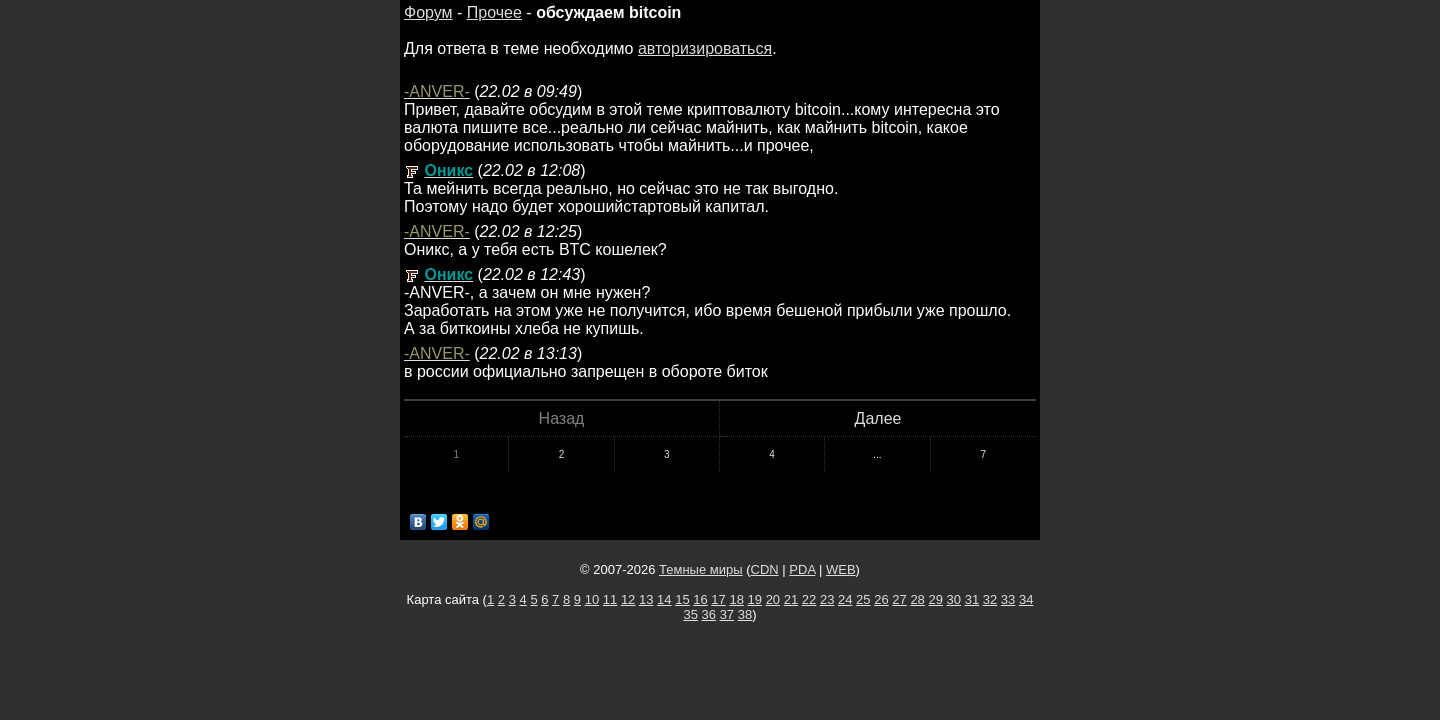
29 (935, 599)
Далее (878, 418)
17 (718, 599)
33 (1008, 599)
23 (827, 599)
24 (845, 599)
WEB (841, 569)
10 (592, 599)
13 (646, 599)
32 (990, 599)
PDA (802, 569)
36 (709, 614)
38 (745, 614)
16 (700, 599)
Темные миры (701, 569)
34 (1026, 599)
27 (899, 599)
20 (773, 599)
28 (917, 599)
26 (881, 599)
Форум (428, 12)
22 (809, 599)
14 (664, 599)
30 (954, 599)
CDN (765, 569)
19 (755, 599)
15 (682, 599)
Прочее (494, 12)
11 (610, 599)
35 (690, 614)
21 (791, 599)
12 (628, 599)
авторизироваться (705, 48)
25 (863, 599)
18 (736, 599)
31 (972, 599)
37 (727, 614)
